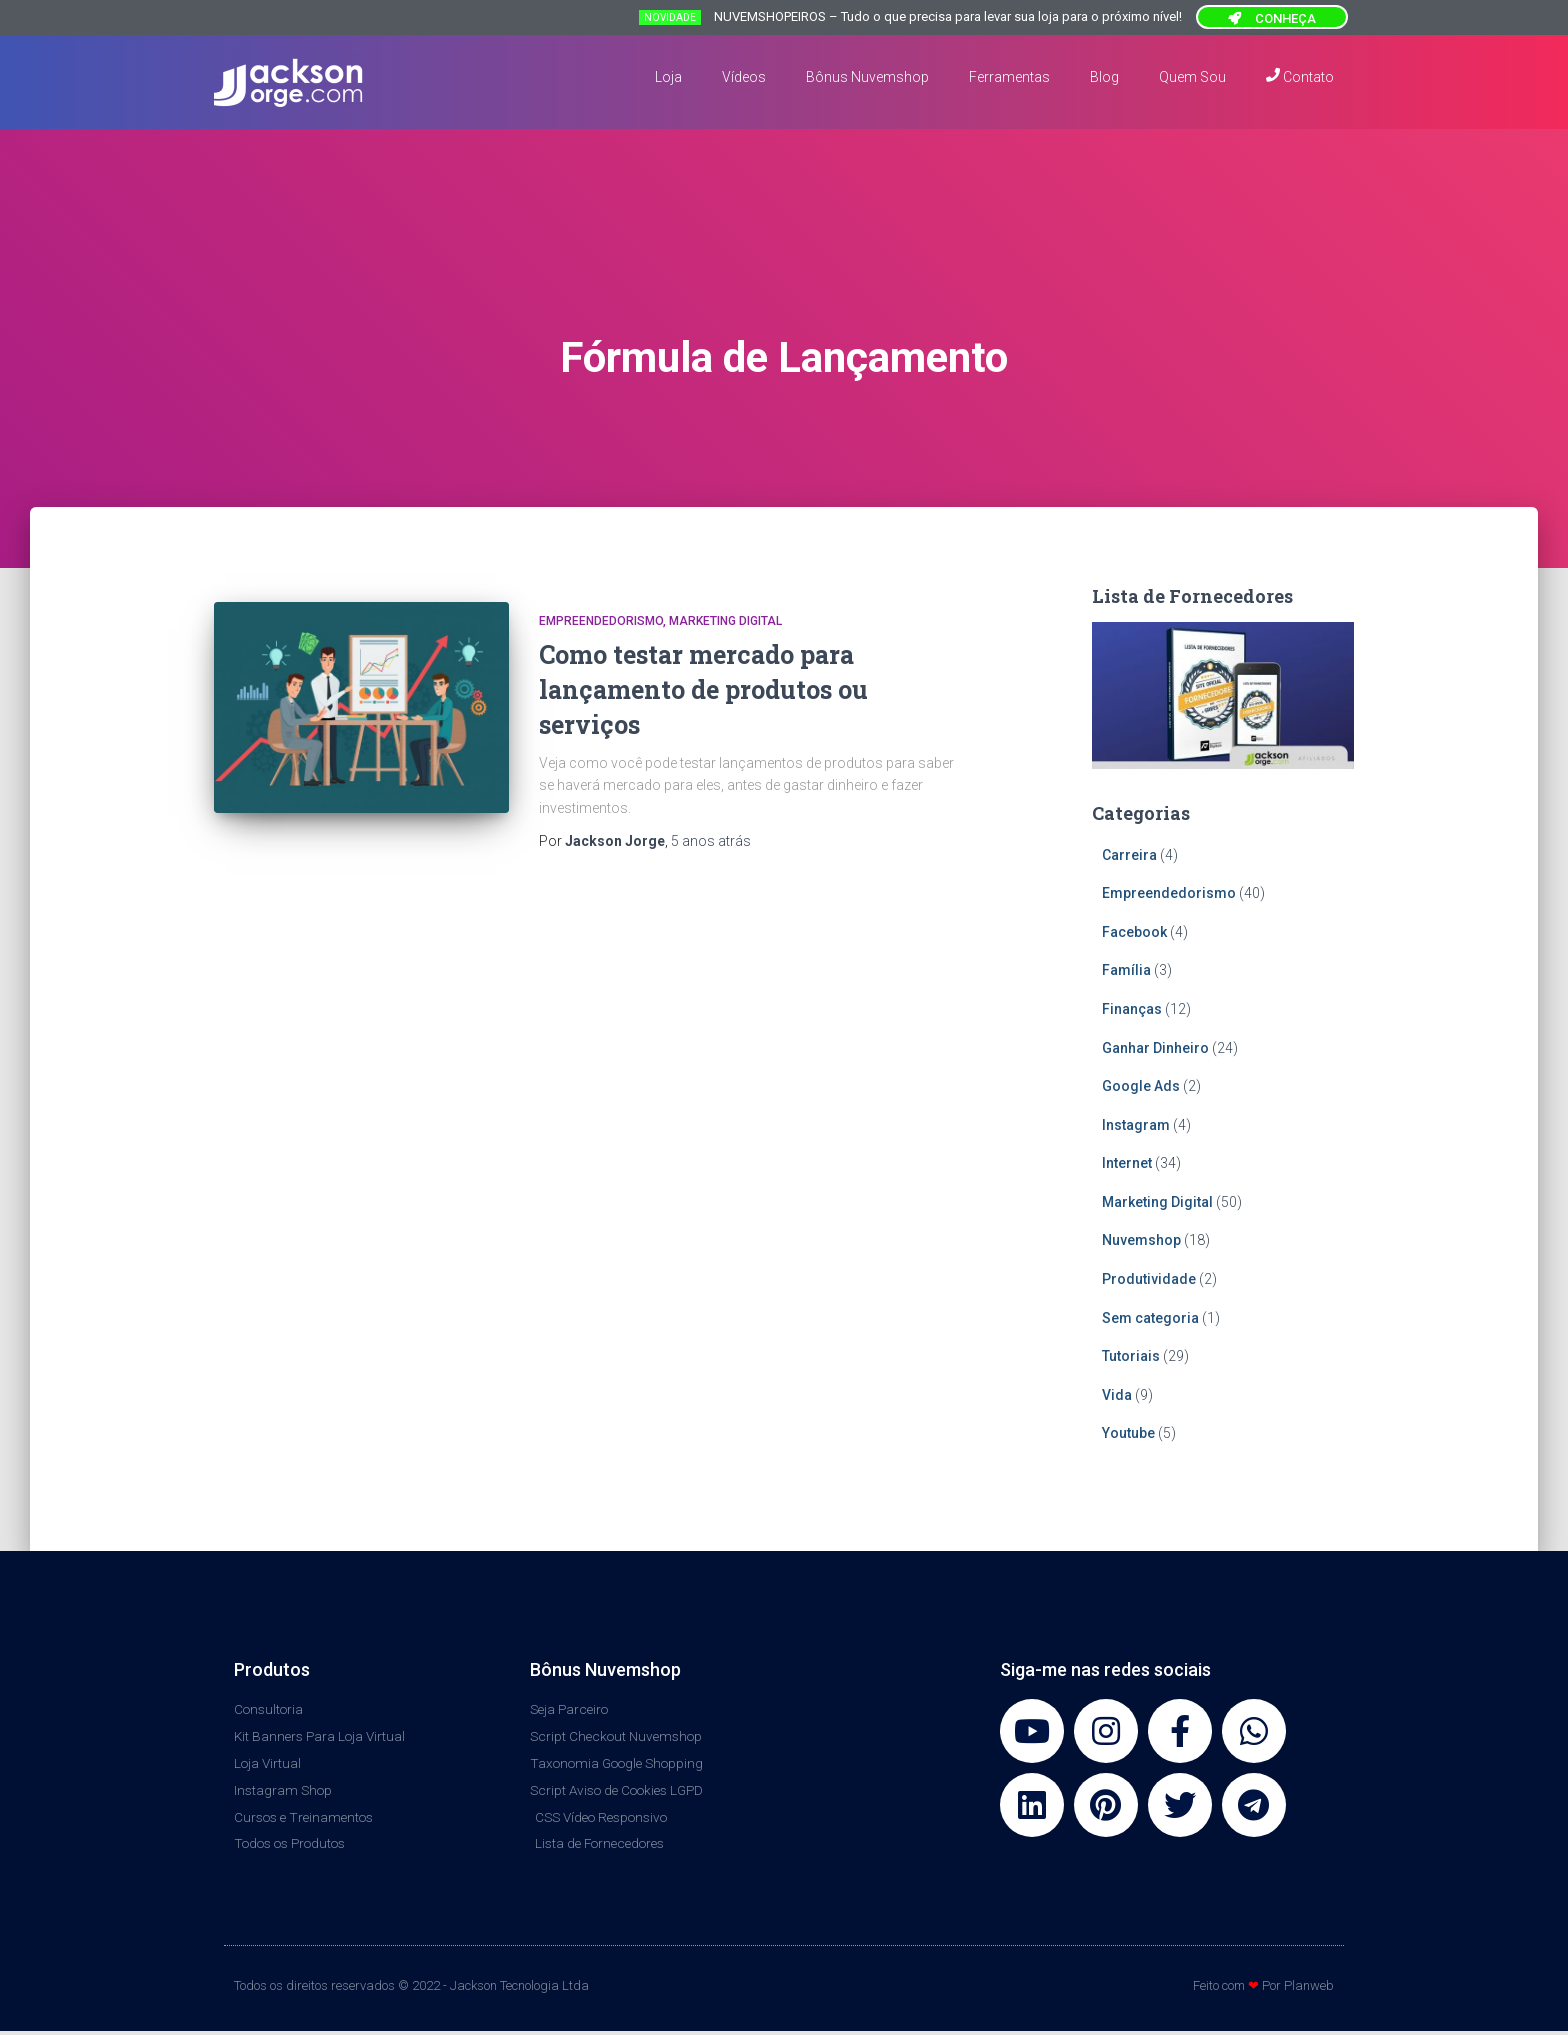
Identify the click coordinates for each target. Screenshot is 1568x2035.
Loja (668, 77)
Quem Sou (1192, 77)
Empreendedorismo (601, 621)
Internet (1127, 1163)
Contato (1300, 76)
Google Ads (1141, 1086)
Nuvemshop (1141, 1240)
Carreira (1129, 855)
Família (1126, 970)
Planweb (1309, 1990)
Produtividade (1149, 1279)
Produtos (272, 1669)
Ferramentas (1009, 77)
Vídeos (744, 77)
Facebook (1134, 932)
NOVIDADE (670, 17)
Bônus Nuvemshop (867, 77)
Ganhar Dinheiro (1155, 1048)
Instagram (1136, 1125)
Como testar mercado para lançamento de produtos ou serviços (703, 689)
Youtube (1128, 1433)
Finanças (1132, 1009)
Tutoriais (1131, 1356)
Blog (1104, 77)
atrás (711, 841)
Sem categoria (1150, 1318)
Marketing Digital (725, 621)
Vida (1117, 1395)
